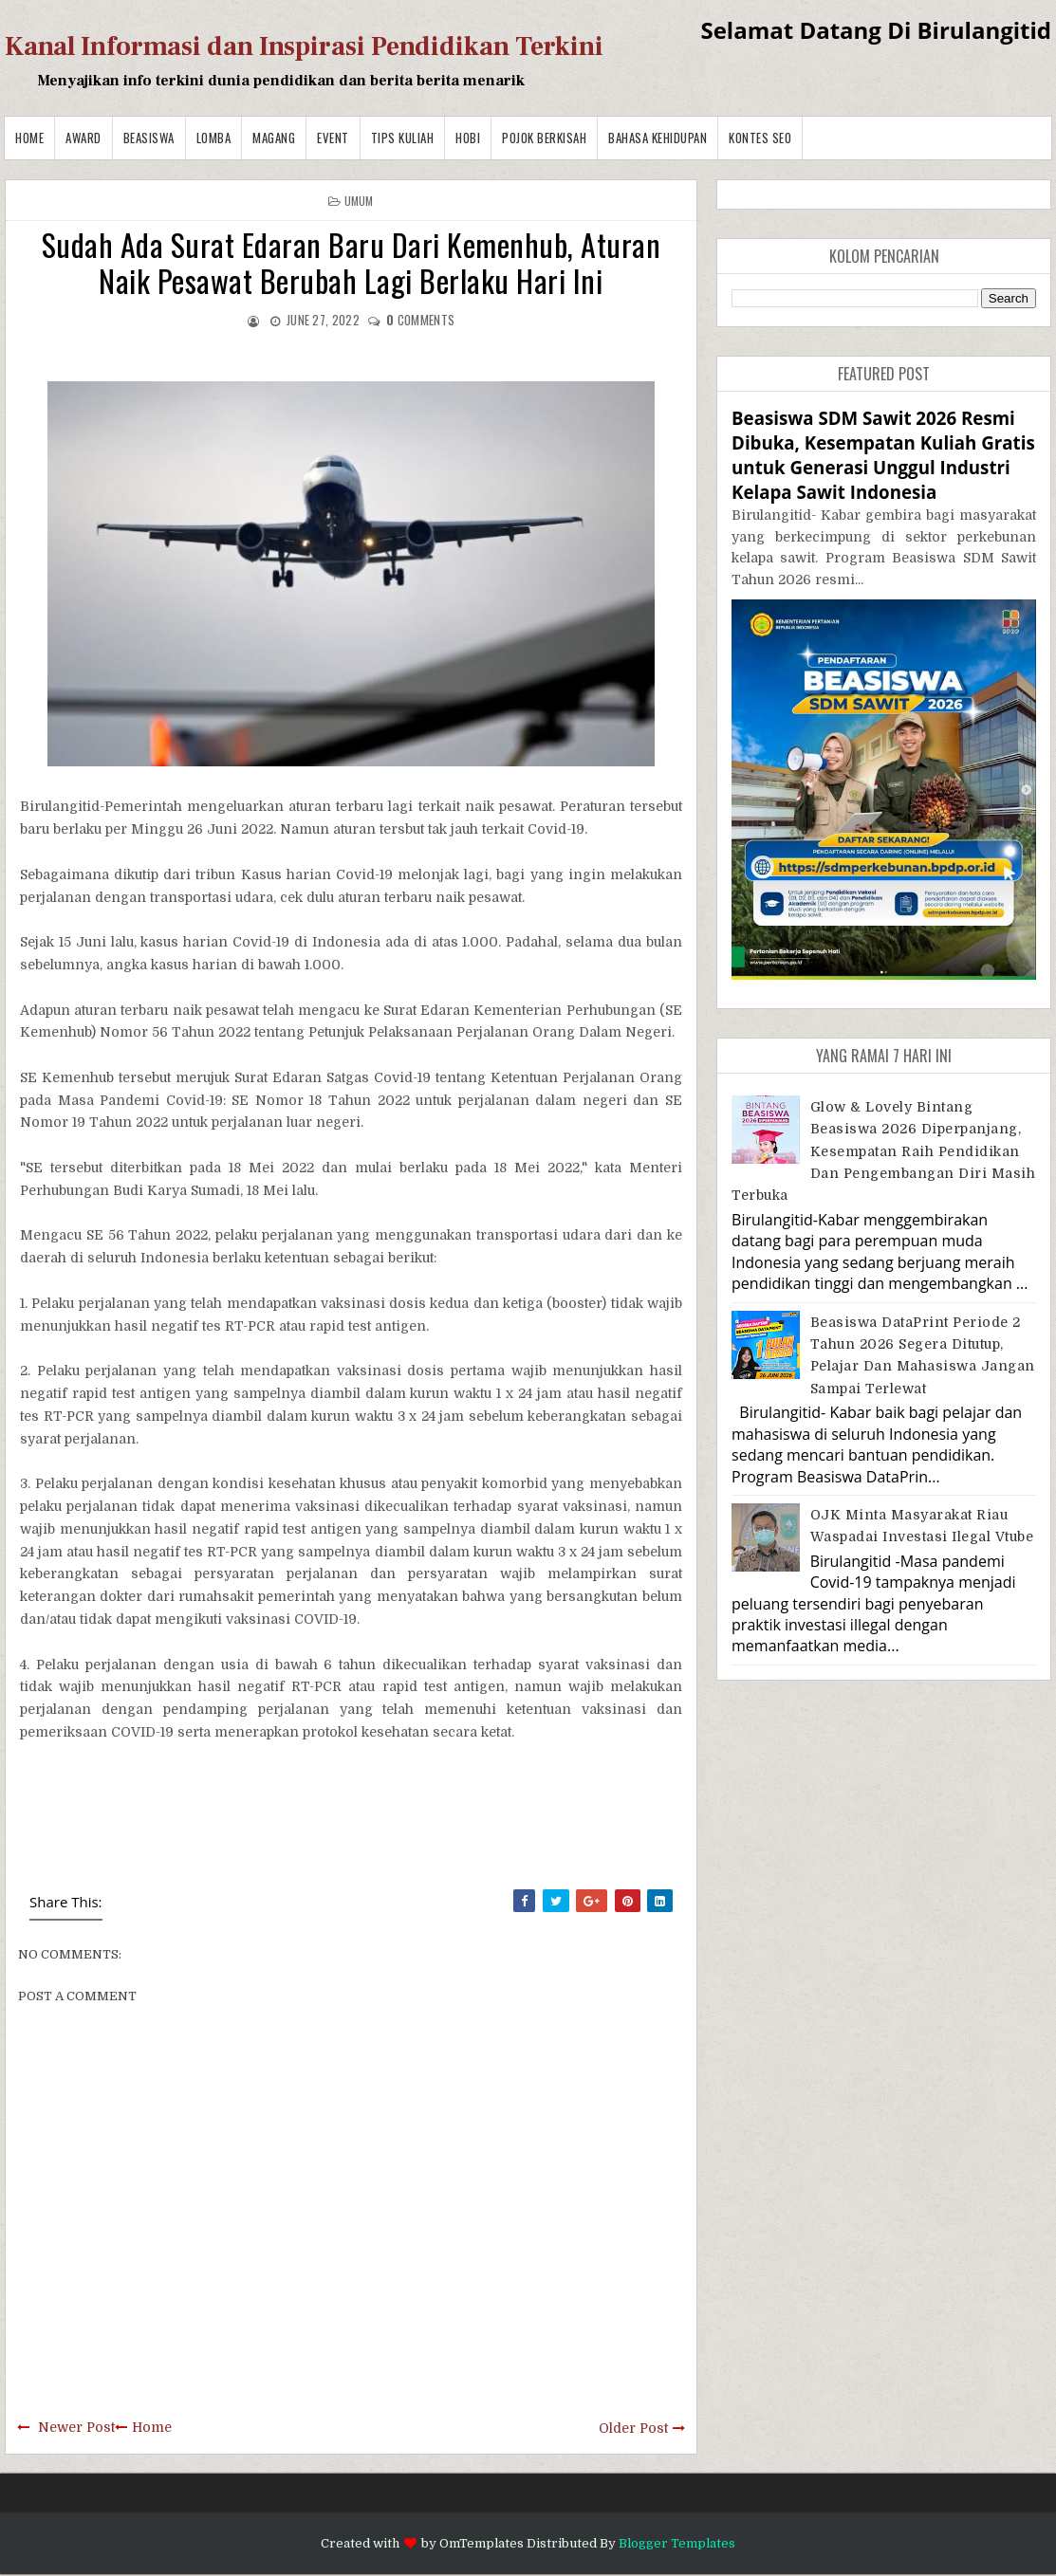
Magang (273, 137)
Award (83, 137)
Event (333, 137)
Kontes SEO (760, 137)
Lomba (214, 137)
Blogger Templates (677, 2543)
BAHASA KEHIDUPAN (657, 137)
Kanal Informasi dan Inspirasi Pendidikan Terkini (304, 46)
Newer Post (76, 2427)
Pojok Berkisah (544, 137)
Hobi (467, 137)
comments (420, 319)
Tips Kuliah (403, 137)
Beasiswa (149, 137)
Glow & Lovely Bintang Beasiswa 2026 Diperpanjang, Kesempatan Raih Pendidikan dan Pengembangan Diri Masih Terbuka (883, 1151)
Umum (359, 201)
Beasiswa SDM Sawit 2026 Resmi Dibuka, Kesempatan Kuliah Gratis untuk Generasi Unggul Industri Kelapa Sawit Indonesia (883, 455)
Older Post (633, 2428)
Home (29, 137)
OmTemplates (481, 2543)
